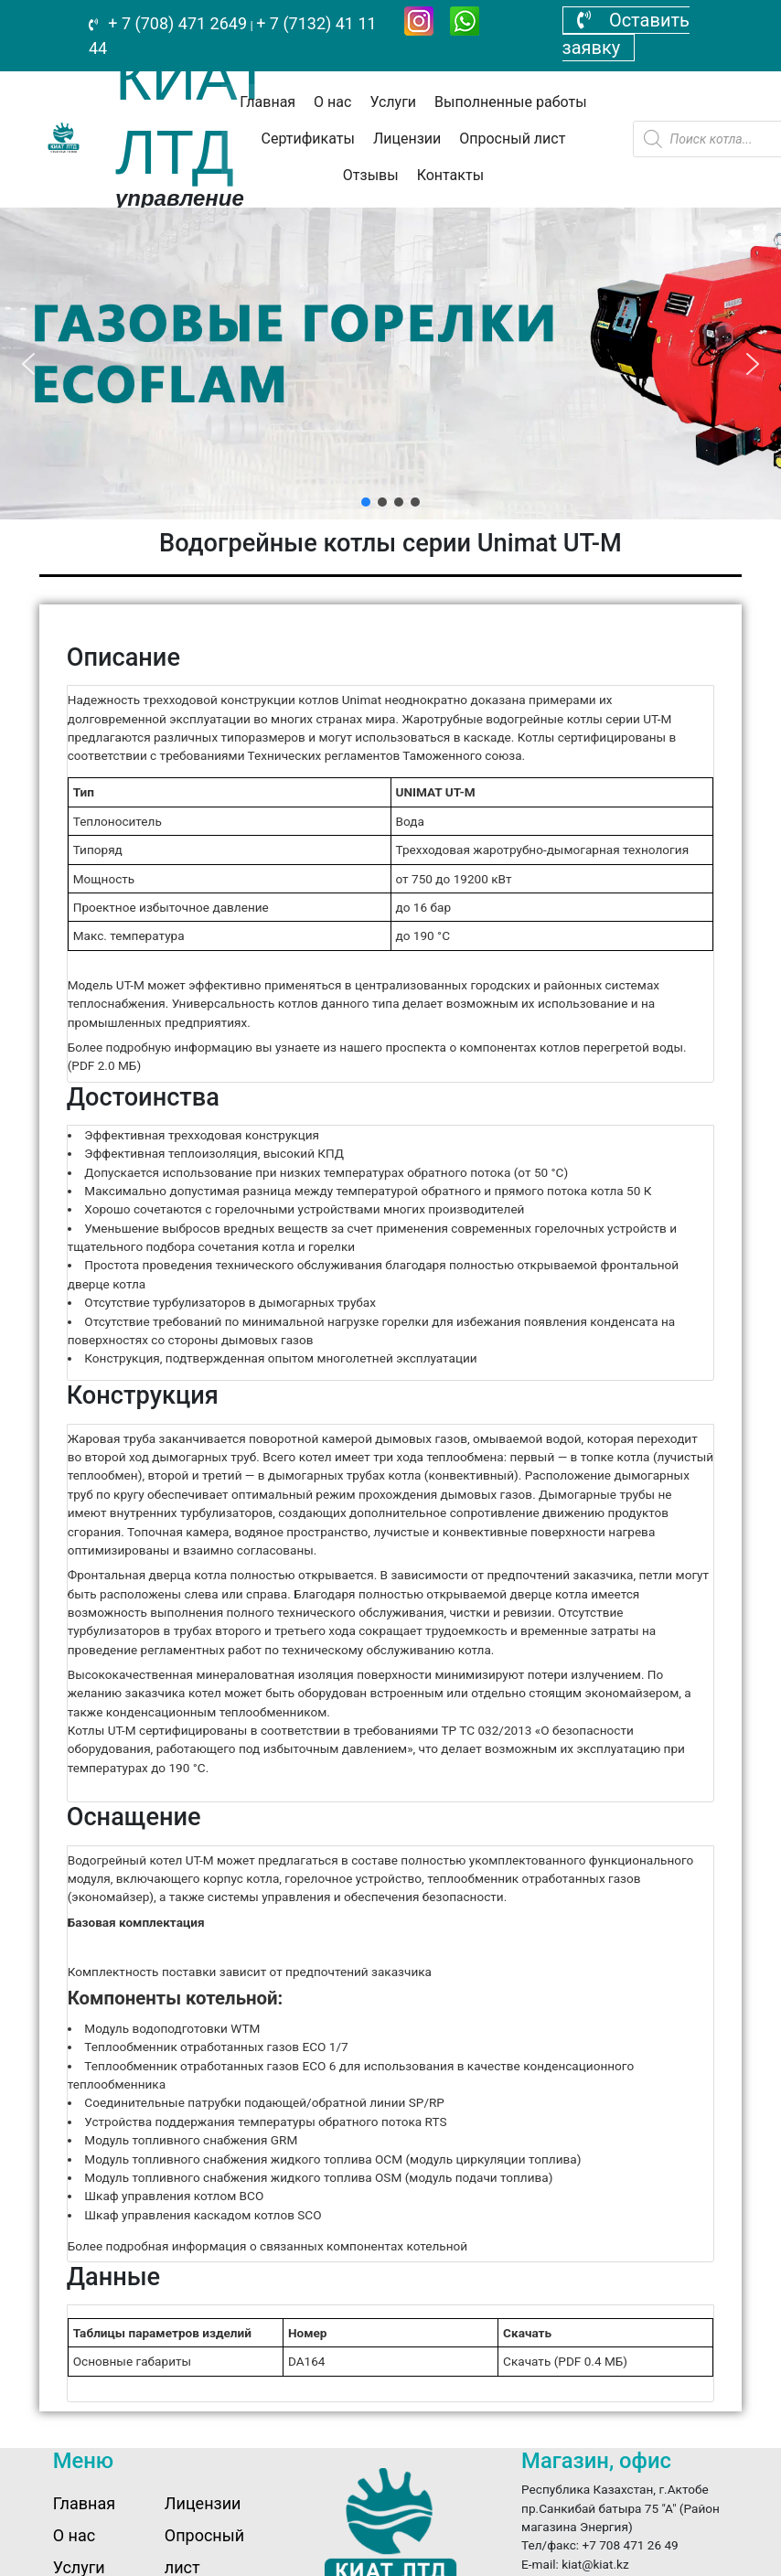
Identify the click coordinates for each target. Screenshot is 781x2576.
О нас (332, 102)
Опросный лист (512, 138)
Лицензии (407, 138)
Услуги (392, 102)
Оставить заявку (626, 34)
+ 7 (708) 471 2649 (175, 23)
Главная (267, 102)
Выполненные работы (510, 102)
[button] (28, 364)
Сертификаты (308, 138)
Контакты (450, 175)
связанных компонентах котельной (363, 2246)
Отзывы (371, 175)
